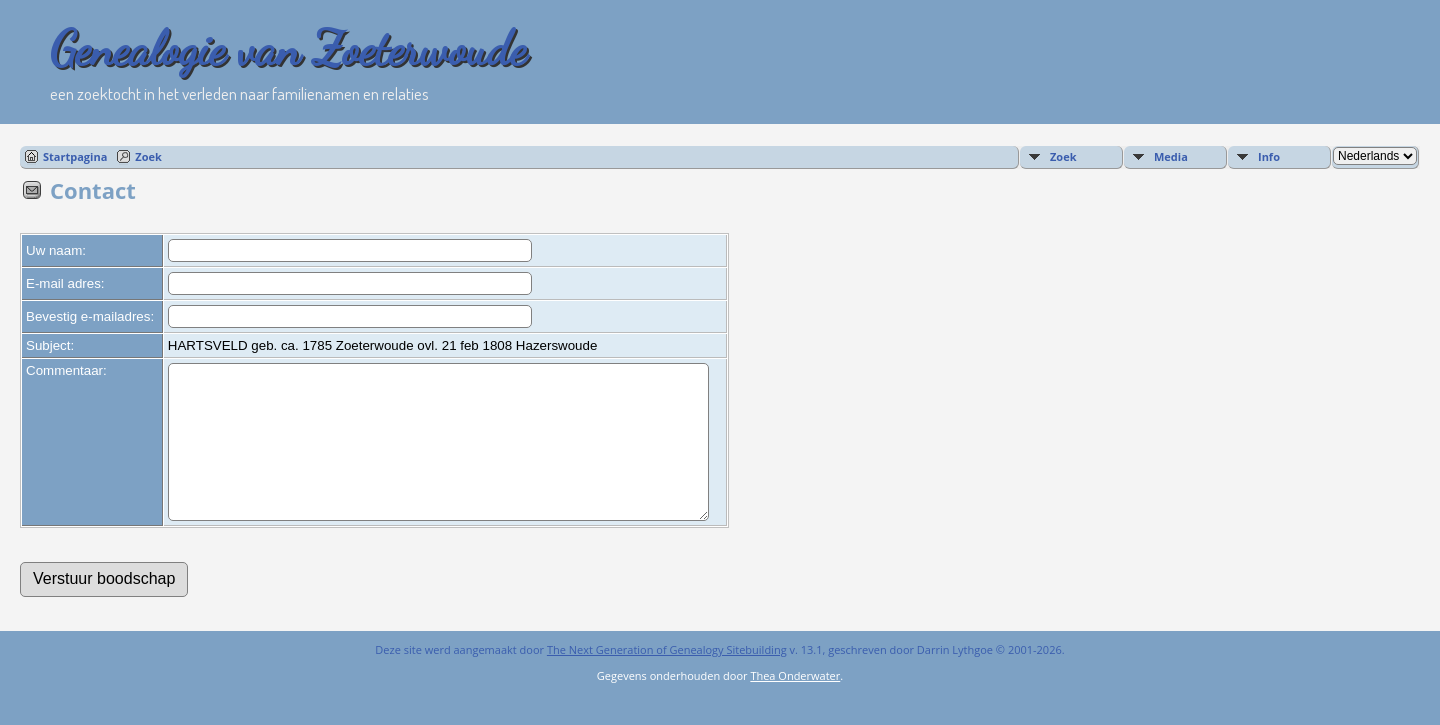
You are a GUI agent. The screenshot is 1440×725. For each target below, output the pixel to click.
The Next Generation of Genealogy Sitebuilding (667, 679)
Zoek (148, 156)
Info (1269, 156)
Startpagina (75, 156)
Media (1171, 156)
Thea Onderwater (795, 705)
